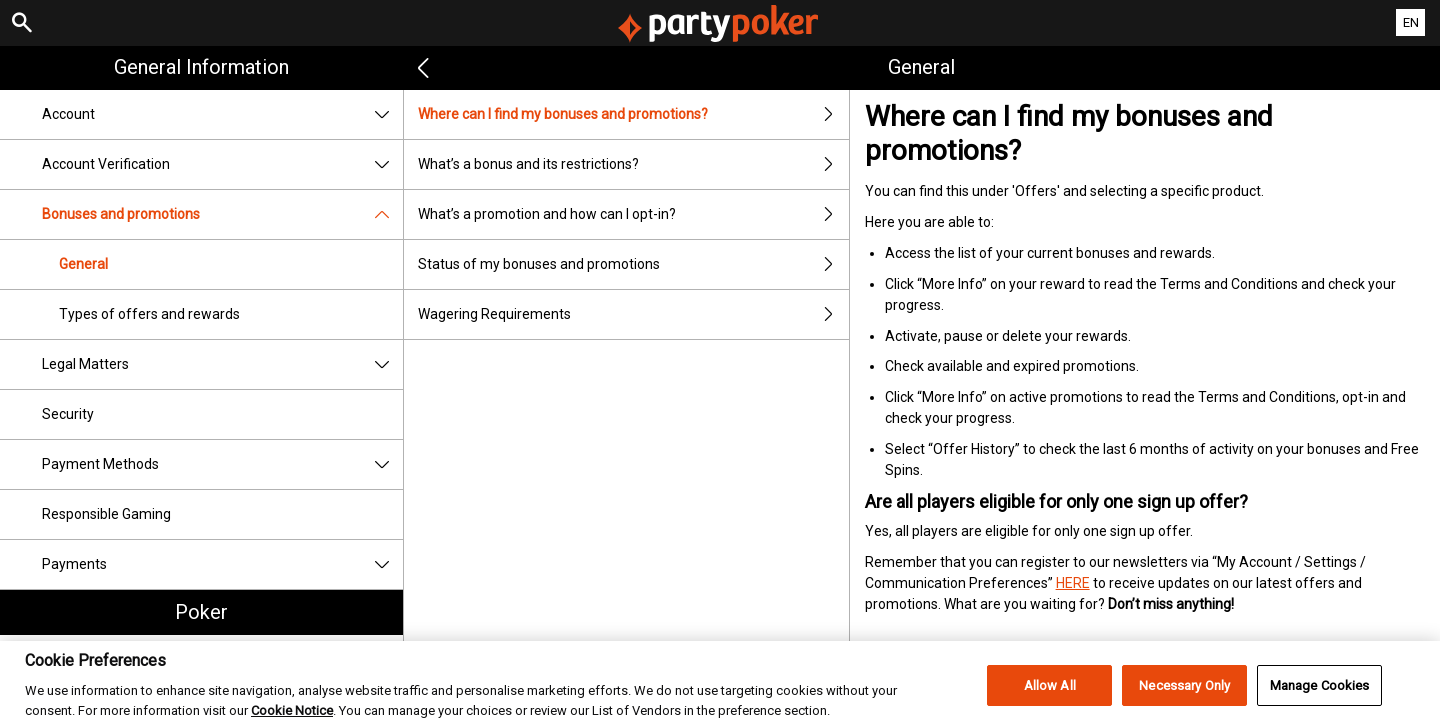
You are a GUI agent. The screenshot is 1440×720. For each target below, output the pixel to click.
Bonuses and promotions (222, 214)
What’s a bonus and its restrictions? (633, 164)
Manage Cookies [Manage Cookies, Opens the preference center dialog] (1320, 696)
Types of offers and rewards (149, 314)
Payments (222, 564)
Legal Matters (222, 364)
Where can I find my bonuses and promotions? (633, 114)
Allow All (1050, 696)
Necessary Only (1184, 696)
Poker (201, 612)
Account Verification (222, 164)
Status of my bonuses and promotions (633, 264)
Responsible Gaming (106, 514)
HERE (1073, 583)
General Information (201, 67)
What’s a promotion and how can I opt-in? (633, 214)
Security (68, 414)
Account (222, 114)
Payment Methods (222, 464)
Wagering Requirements (633, 314)
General (83, 264)
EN (1411, 22)
